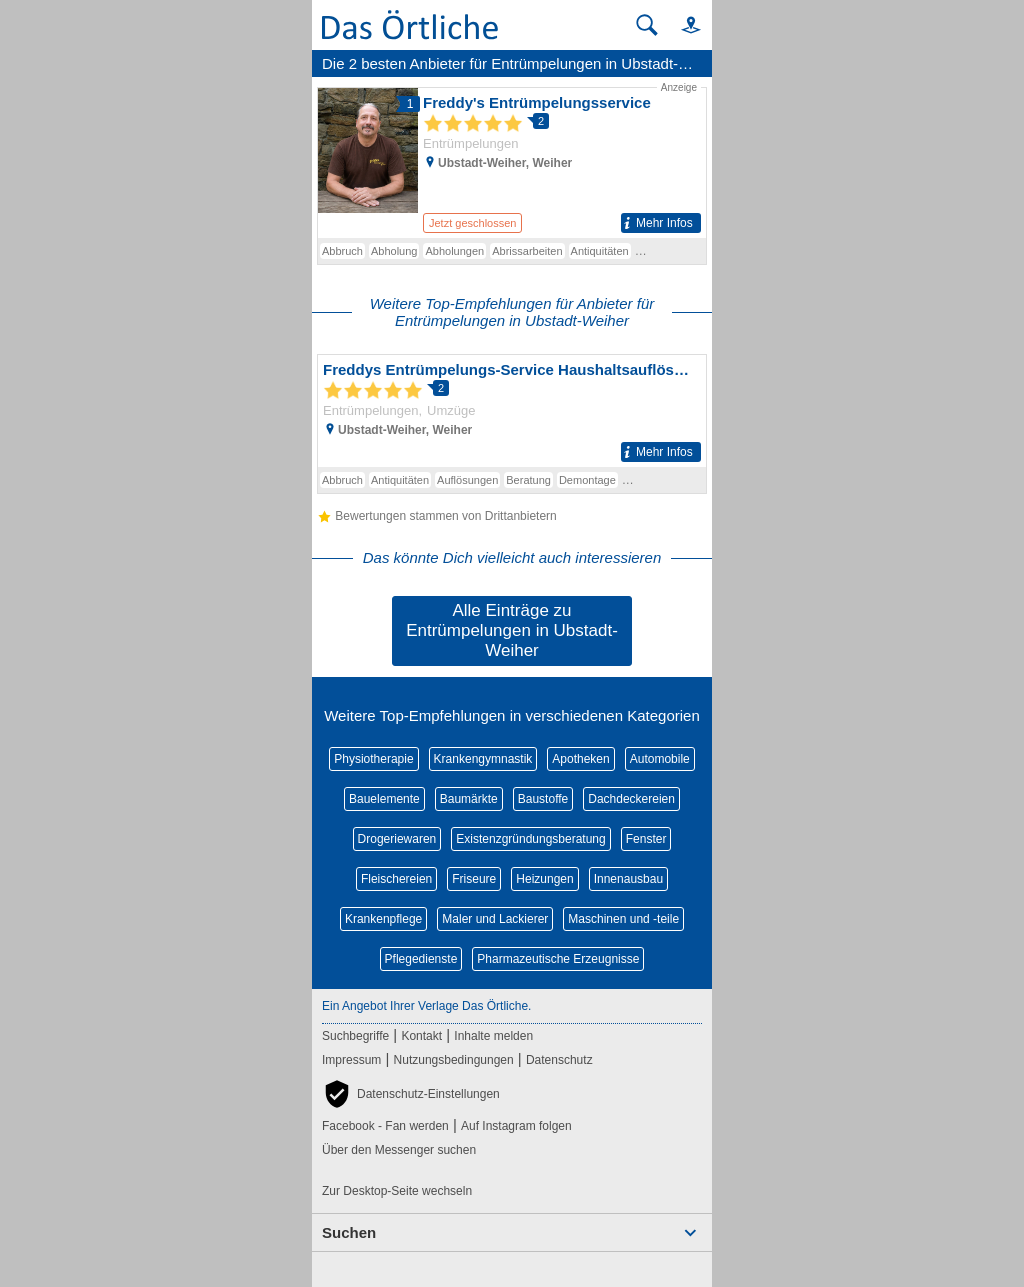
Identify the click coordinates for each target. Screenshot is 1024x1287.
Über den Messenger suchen (399, 1150)
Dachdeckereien (631, 799)
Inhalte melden (493, 1036)
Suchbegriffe (355, 1036)
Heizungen (544, 879)
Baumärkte (469, 799)
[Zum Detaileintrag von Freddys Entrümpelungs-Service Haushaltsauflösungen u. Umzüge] (512, 411)
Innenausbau (628, 879)
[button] (682, 24)
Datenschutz (559, 1060)
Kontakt (421, 1036)
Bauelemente (384, 799)
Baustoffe (543, 799)
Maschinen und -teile (623, 919)
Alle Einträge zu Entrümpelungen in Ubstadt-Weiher (512, 630)
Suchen (349, 1232)
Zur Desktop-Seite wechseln (397, 1191)
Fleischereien (396, 879)
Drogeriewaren (397, 839)
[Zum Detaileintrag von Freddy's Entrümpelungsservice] (512, 159)
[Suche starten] (647, 25)
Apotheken (580, 759)
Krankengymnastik (483, 759)
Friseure (474, 879)
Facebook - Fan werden (385, 1126)
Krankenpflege (383, 919)
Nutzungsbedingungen (454, 1060)
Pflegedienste (421, 959)
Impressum (351, 1060)
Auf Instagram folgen (516, 1126)
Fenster (646, 839)
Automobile (660, 759)
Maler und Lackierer (495, 919)
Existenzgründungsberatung (530, 839)
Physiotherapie (373, 759)
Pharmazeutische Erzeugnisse (558, 959)
